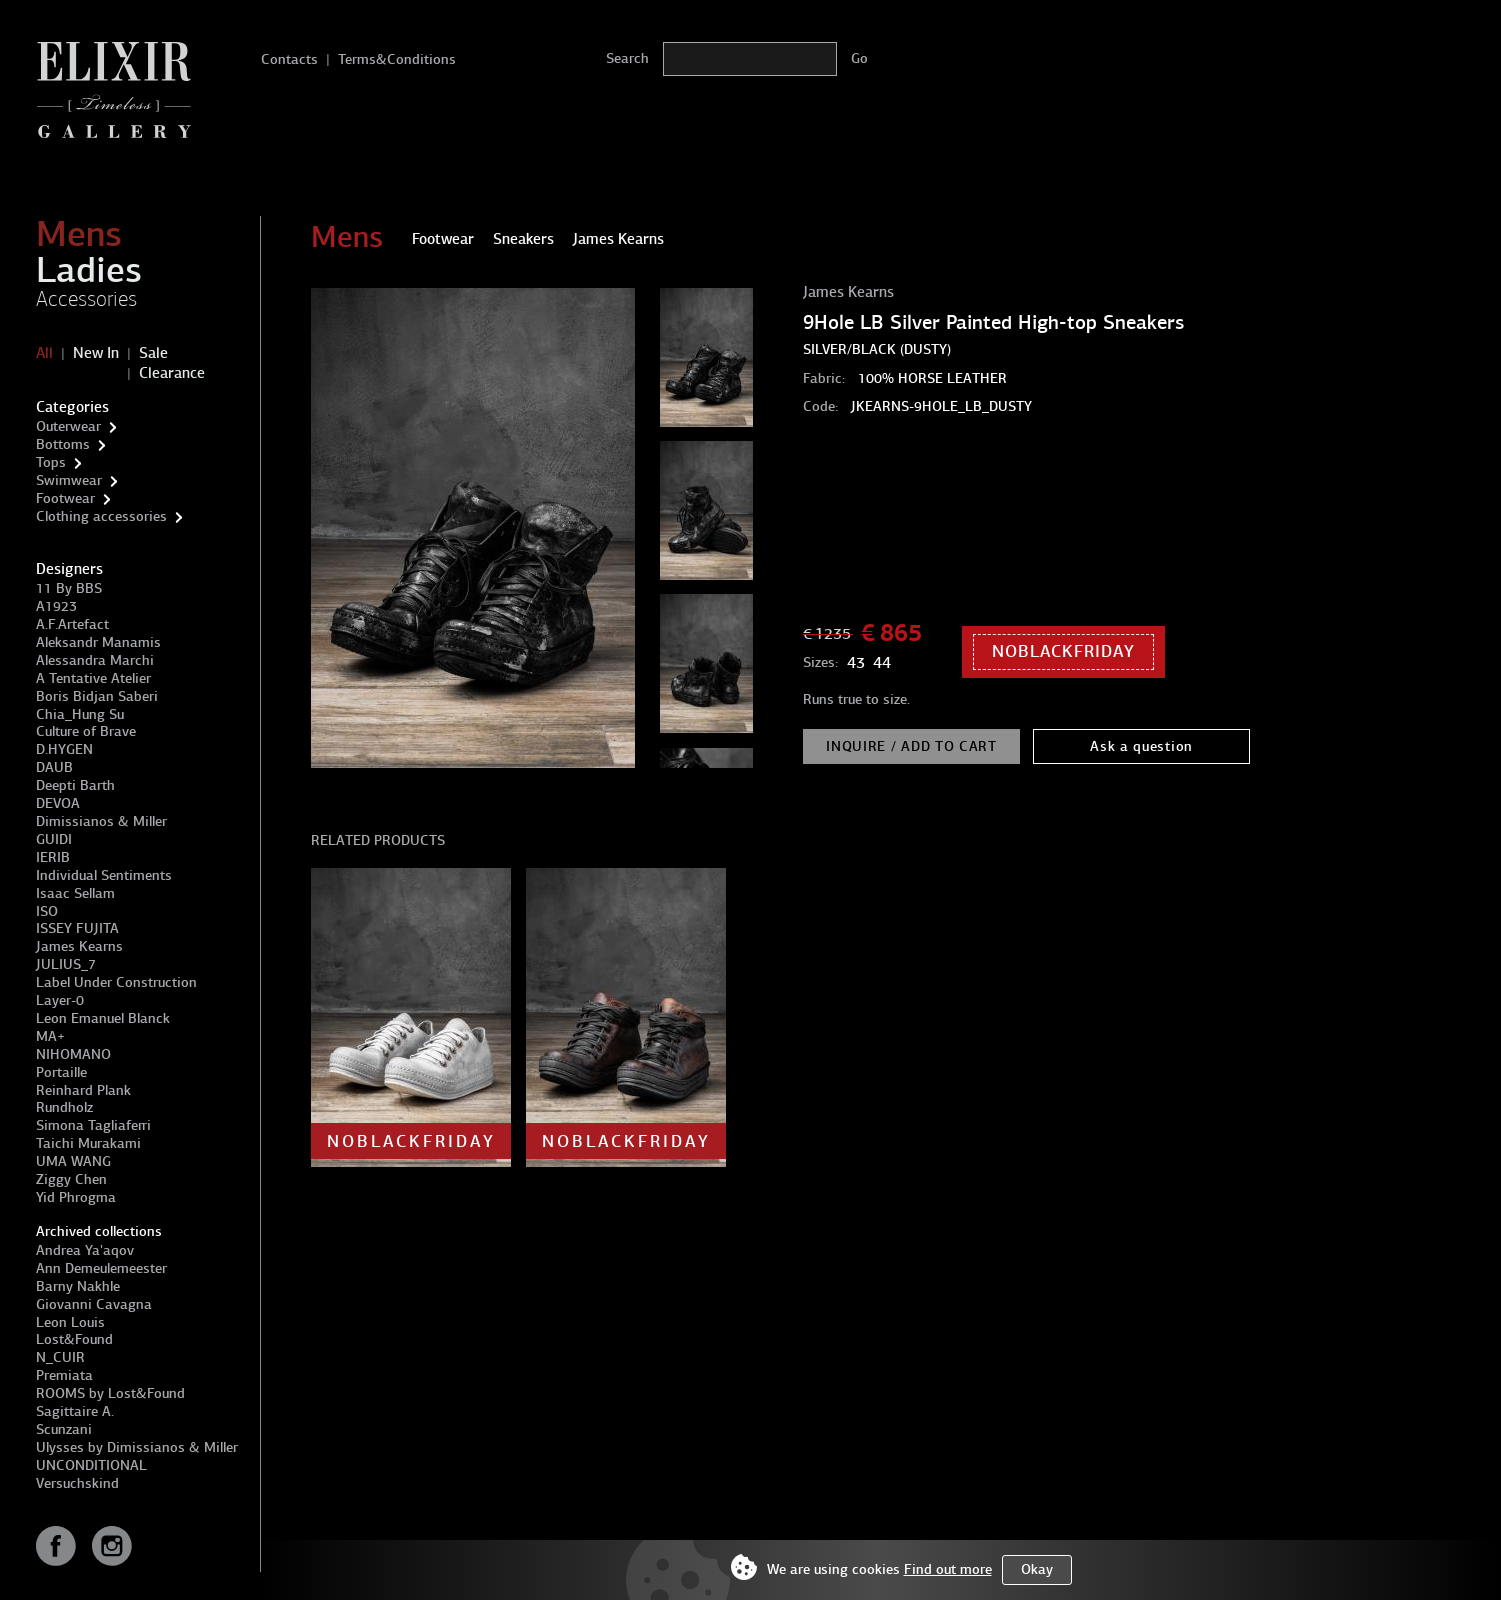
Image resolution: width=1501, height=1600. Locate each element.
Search (627, 58)
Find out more (948, 1569)
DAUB (54, 767)
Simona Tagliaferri (93, 1125)
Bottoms (63, 444)
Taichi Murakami (88, 1143)
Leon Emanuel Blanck (103, 1018)
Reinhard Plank (83, 1090)
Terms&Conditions (397, 59)
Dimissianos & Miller (101, 821)
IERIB (53, 857)
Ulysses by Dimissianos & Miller (137, 1447)
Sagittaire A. (75, 1411)
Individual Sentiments (104, 875)
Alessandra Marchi (95, 660)
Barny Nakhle (78, 1286)
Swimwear (69, 480)
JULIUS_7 (66, 964)
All (44, 353)
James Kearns (79, 946)
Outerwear (68, 426)
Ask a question (1141, 746)
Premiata (64, 1375)
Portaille (61, 1072)
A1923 (56, 606)
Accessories (86, 299)
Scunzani (64, 1429)
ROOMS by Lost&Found (110, 1393)
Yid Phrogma (76, 1197)
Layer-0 (60, 1000)
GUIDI (54, 839)
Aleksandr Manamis (98, 642)
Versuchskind (77, 1483)
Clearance (172, 373)
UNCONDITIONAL (91, 1465)
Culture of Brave (86, 731)
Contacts (289, 59)
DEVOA (58, 803)
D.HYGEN (64, 749)
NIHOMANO (73, 1054)
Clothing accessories (101, 516)
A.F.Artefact (72, 624)
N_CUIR (60, 1357)
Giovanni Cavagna (94, 1304)
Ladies (89, 270)
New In (96, 353)
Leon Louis (70, 1322)
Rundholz (64, 1107)
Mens (79, 234)
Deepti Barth (75, 785)
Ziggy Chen (71, 1179)
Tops (51, 462)
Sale (153, 353)
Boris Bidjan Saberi (97, 696)
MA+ (50, 1036)
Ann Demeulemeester (101, 1268)
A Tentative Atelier (93, 678)
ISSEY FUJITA (77, 928)
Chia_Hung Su (80, 714)
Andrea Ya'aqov (85, 1250)
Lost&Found (74, 1339)
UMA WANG (73, 1161)
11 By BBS (69, 588)
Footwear (65, 498)
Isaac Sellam (75, 893)
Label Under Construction (116, 982)
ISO (47, 911)
